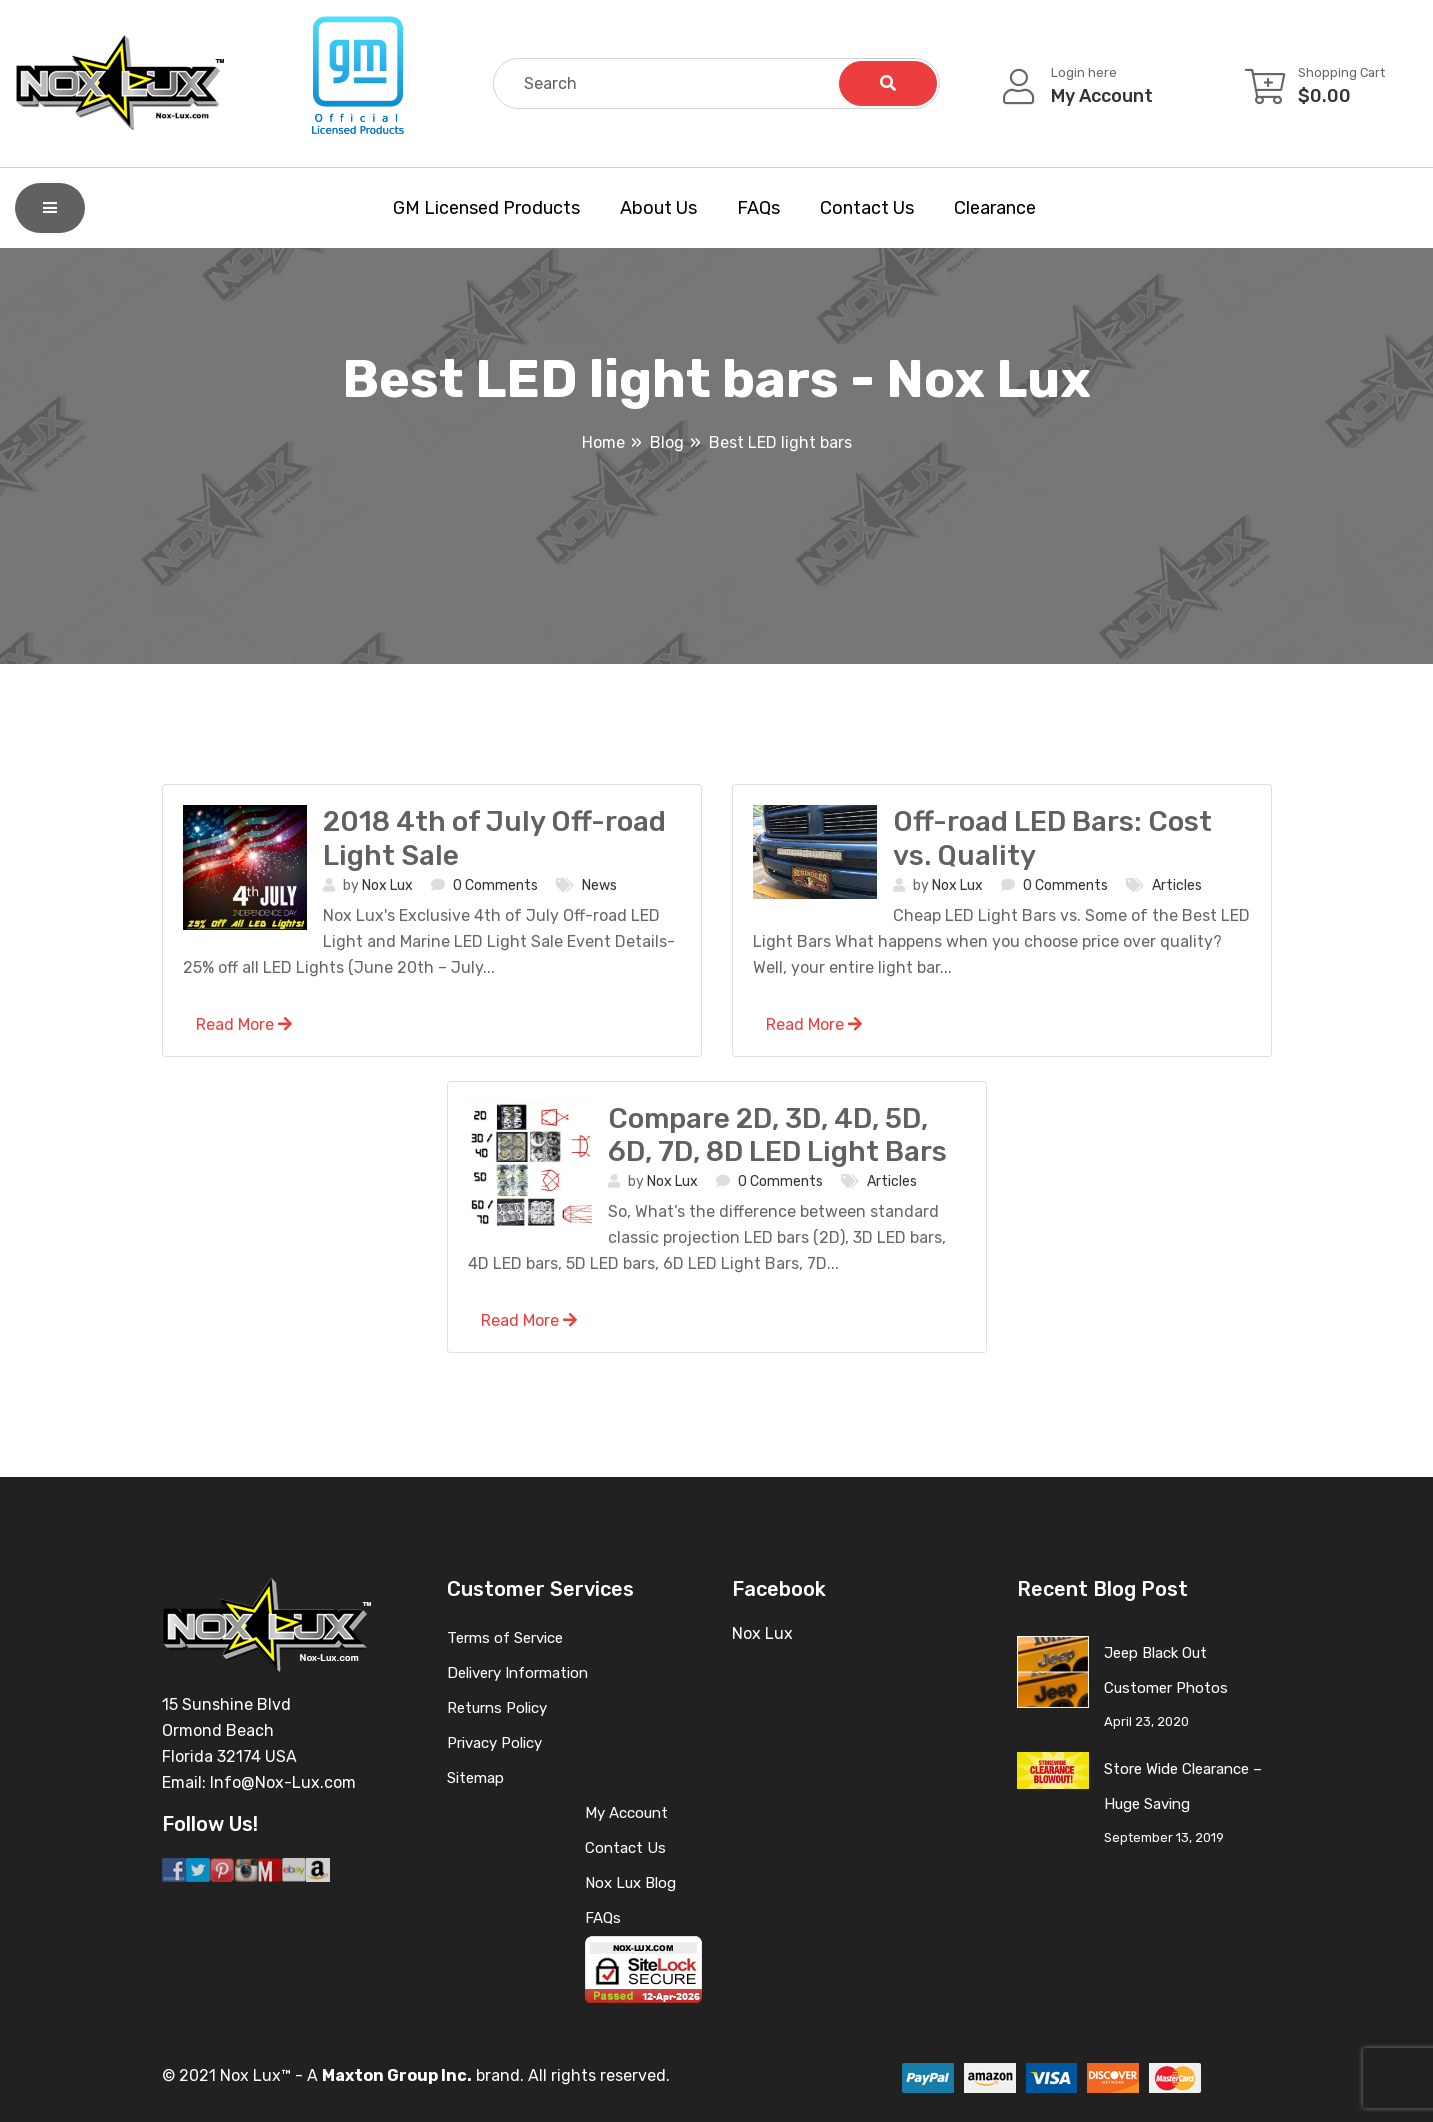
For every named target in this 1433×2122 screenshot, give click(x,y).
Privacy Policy (494, 1743)
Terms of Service (505, 1638)
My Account (626, 1813)
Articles (1177, 885)
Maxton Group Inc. (397, 2075)
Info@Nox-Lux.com (283, 1782)
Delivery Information (517, 1673)
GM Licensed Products (486, 208)
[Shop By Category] (50, 208)
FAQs (758, 208)
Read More (244, 1024)
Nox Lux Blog (630, 1883)
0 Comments (495, 885)
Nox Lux (387, 885)
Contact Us (867, 208)
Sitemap (475, 1778)
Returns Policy (497, 1708)
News (599, 885)
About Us (658, 208)
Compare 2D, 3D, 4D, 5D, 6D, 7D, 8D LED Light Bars (777, 1135)
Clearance (995, 208)
